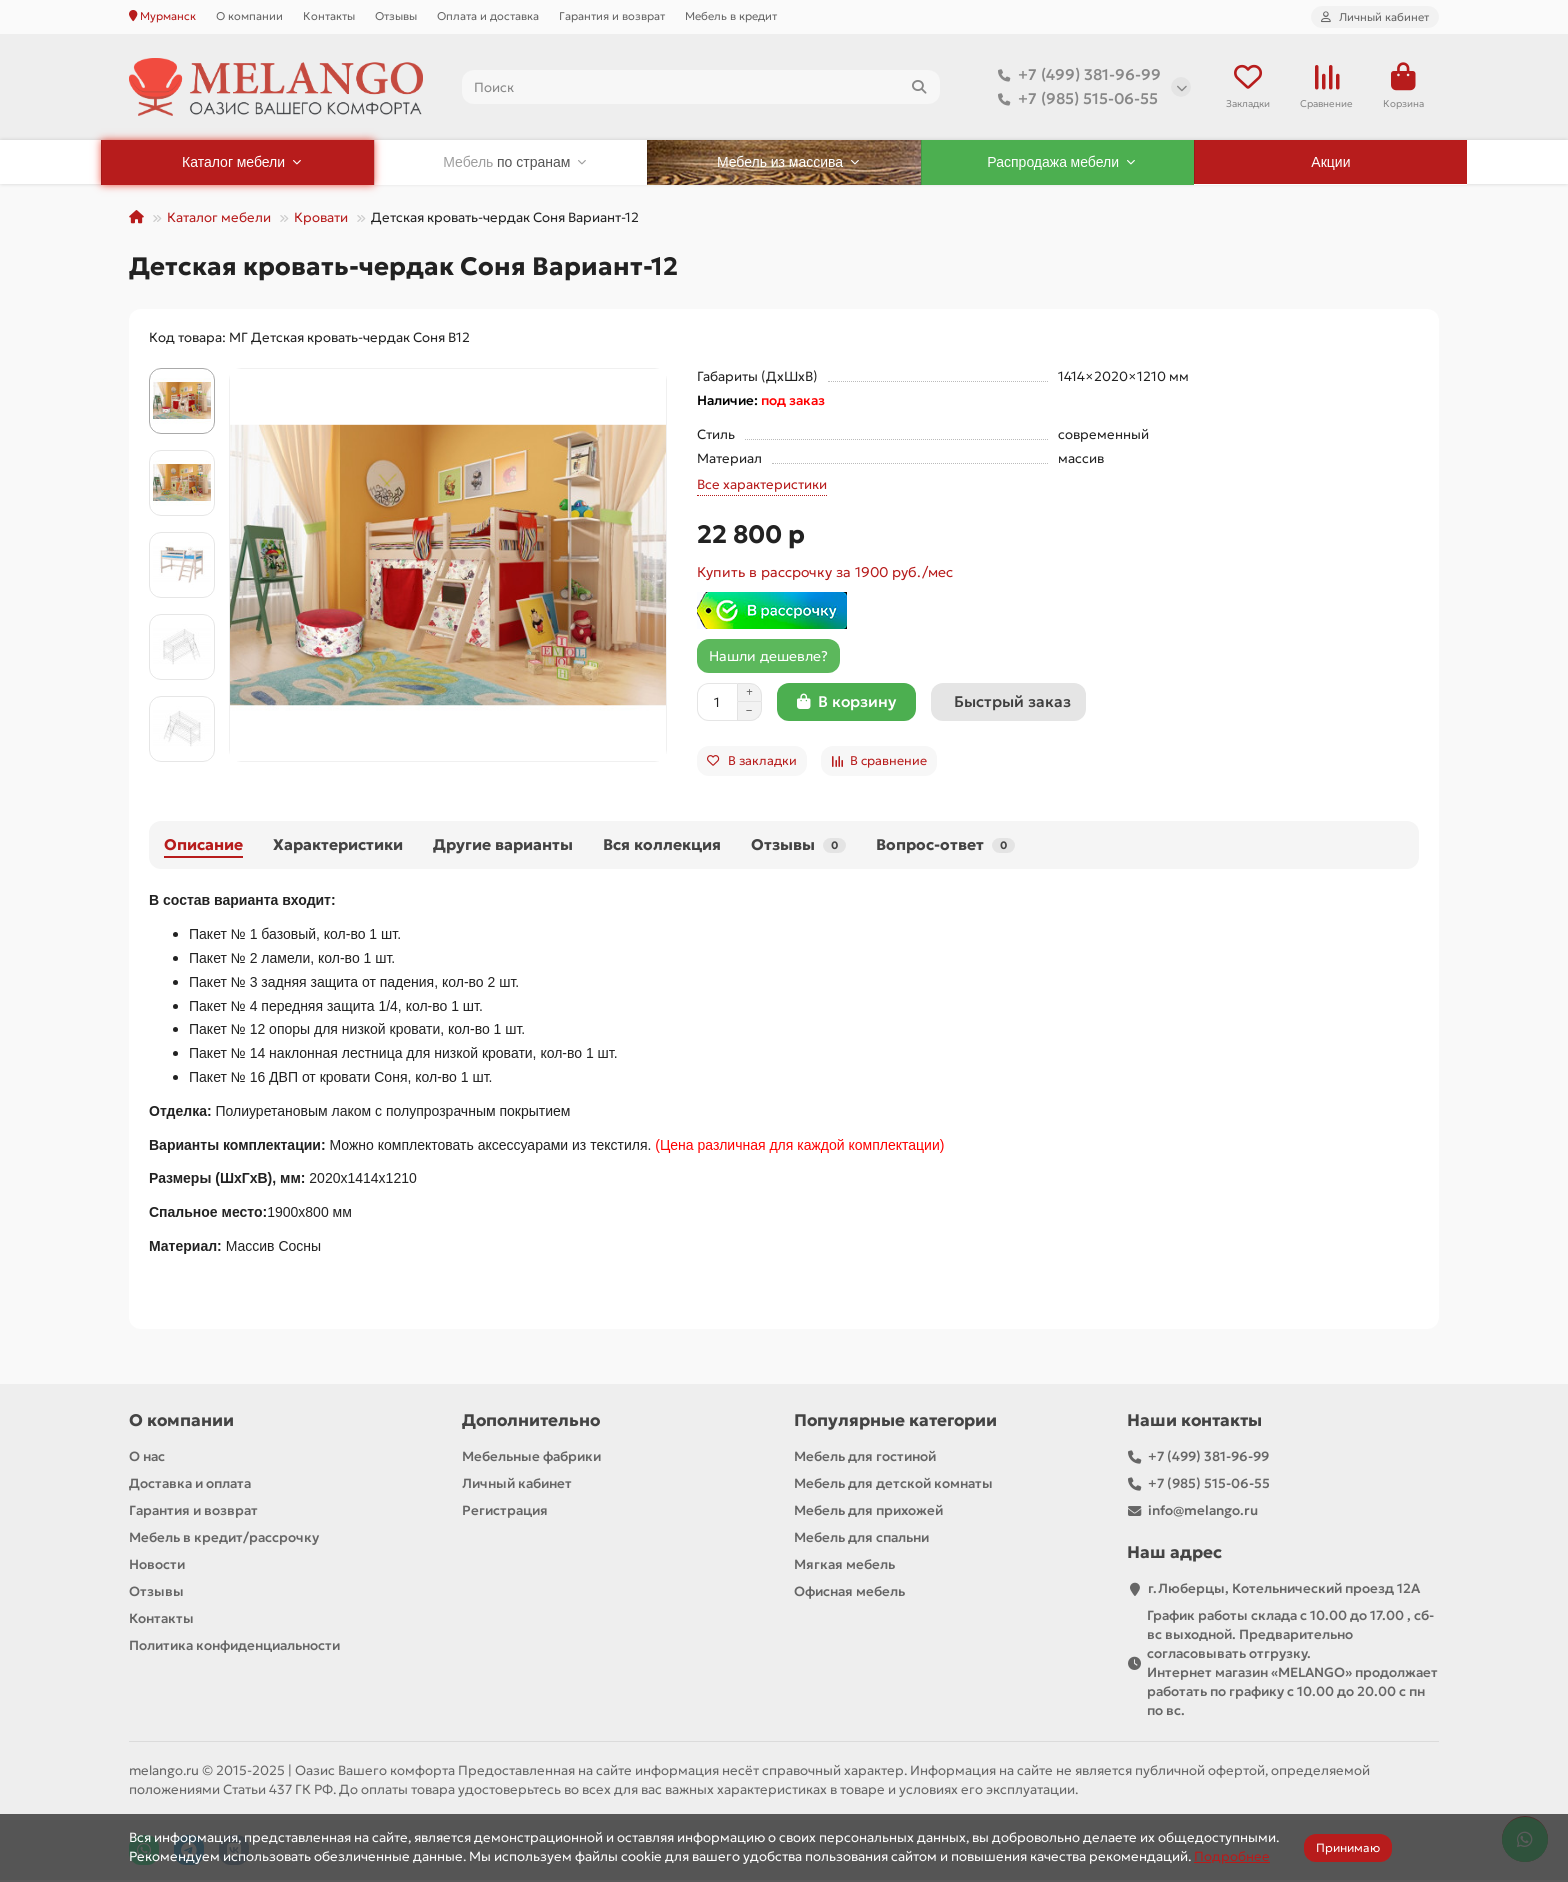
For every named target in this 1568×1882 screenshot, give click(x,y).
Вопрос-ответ (945, 846)
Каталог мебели (219, 219)
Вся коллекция (662, 846)
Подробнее (1232, 1856)
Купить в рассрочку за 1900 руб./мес (825, 574)
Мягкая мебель (844, 1566)
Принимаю (1348, 1847)
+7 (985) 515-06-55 (1074, 100)
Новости (157, 1566)
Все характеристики (762, 486)
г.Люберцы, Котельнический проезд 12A (1284, 1590)
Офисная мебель (849, 1593)
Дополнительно (531, 1422)
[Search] (701, 88)
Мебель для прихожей (868, 1512)
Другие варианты (503, 846)
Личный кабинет (517, 1485)
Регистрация (505, 1512)
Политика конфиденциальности (234, 1647)
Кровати (321, 219)
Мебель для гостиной (865, 1458)
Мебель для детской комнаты (893, 1485)
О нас (147, 1458)
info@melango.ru (1203, 1512)
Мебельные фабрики (531, 1458)
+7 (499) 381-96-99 (1075, 76)
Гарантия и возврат (612, 16)
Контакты (329, 16)
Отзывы (396, 16)
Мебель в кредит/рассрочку (224, 1539)
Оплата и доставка (488, 16)
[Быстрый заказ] (1008, 704)
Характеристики (338, 846)
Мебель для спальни (861, 1539)
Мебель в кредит (731, 16)
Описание (203, 846)
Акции (1330, 164)
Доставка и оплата (190, 1485)
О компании (249, 16)
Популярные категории (895, 1422)
